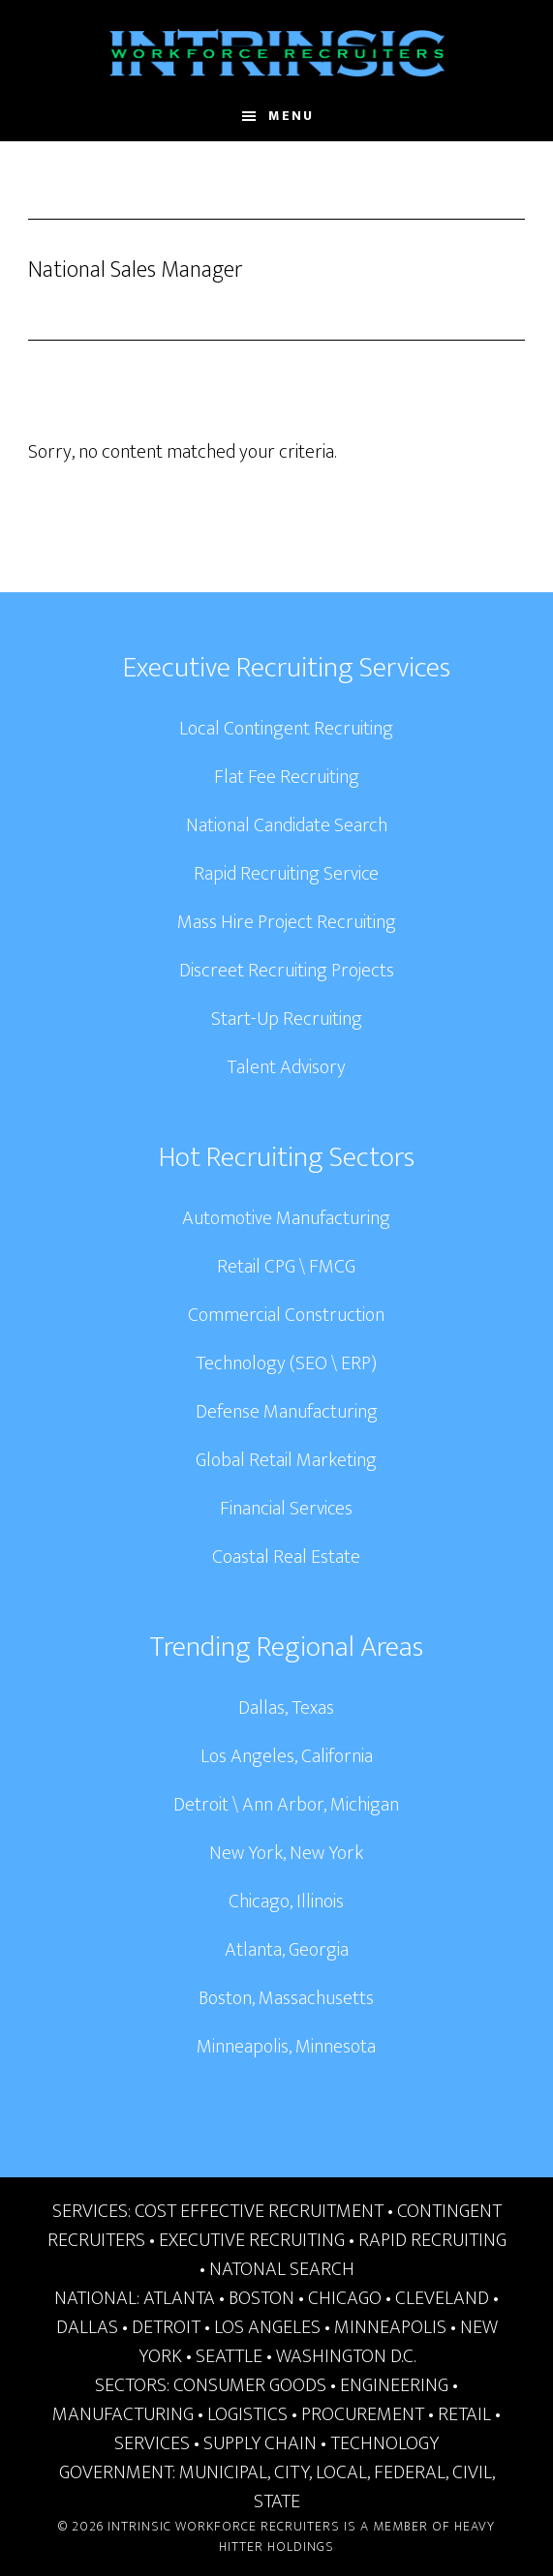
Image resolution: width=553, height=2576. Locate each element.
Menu (291, 116)
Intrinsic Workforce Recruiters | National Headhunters (277, 53)
